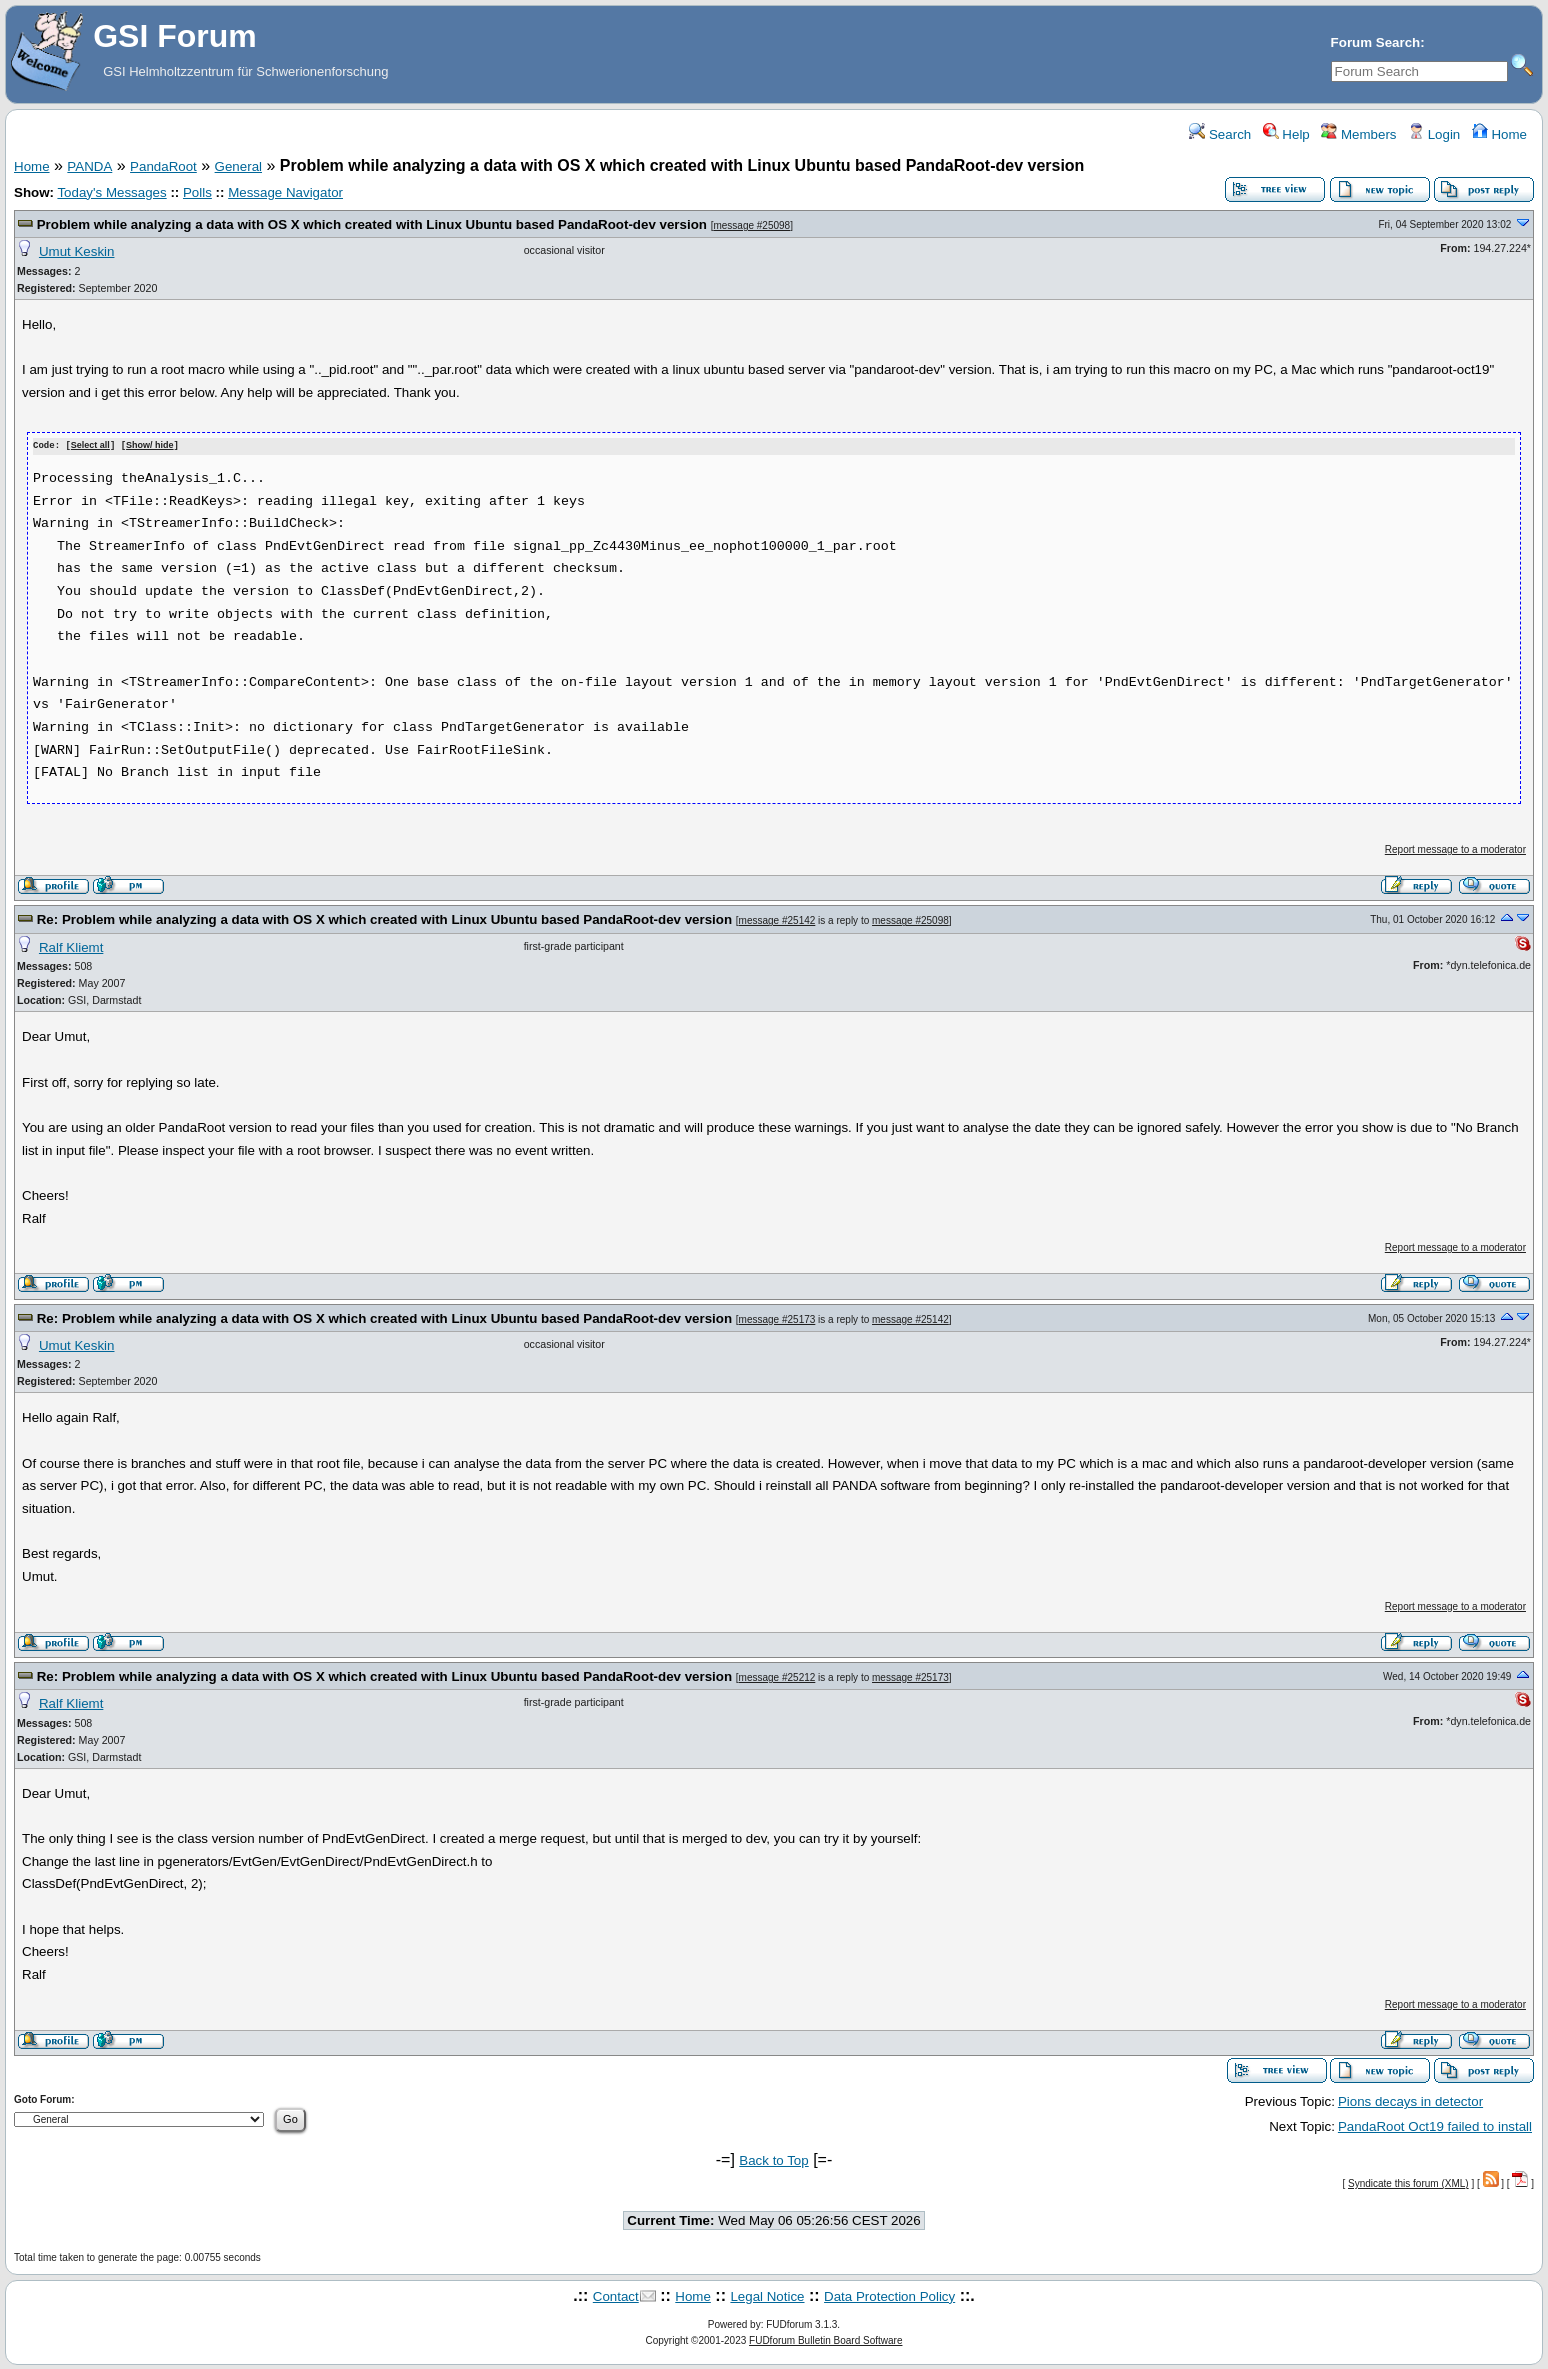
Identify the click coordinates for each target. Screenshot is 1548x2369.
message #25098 (751, 225)
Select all (90, 446)
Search (1220, 134)
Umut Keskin (77, 251)
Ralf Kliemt (71, 946)
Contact (616, 2295)
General (238, 166)
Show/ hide (150, 446)
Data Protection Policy (889, 2295)
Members (1358, 134)
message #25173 (777, 1318)
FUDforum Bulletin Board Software (825, 2339)
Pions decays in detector (1410, 2100)
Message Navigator (285, 192)
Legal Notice (767, 2295)
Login (1434, 134)
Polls (197, 192)
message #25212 (777, 1676)
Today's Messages (111, 192)
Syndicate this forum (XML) (1408, 2182)
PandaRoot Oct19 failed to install (1435, 2125)
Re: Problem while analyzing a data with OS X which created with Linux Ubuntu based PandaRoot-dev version (384, 918)
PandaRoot (163, 166)
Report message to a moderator (1455, 848)
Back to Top (773, 2159)
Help (1286, 134)
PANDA (89, 166)
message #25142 (777, 919)
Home (1499, 134)
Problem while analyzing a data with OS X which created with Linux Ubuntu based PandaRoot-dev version (372, 224)
